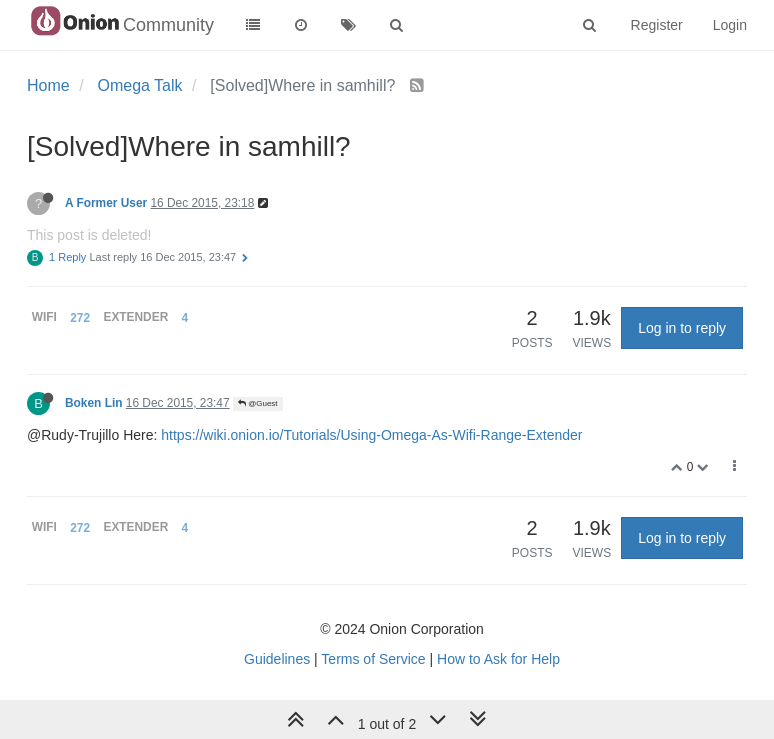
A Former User (106, 203)
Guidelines (277, 659)
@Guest (258, 403)
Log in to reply (682, 328)
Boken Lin (93, 403)
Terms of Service (373, 659)
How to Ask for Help (498, 659)
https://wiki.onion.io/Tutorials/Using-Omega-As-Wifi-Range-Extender (371, 435)
